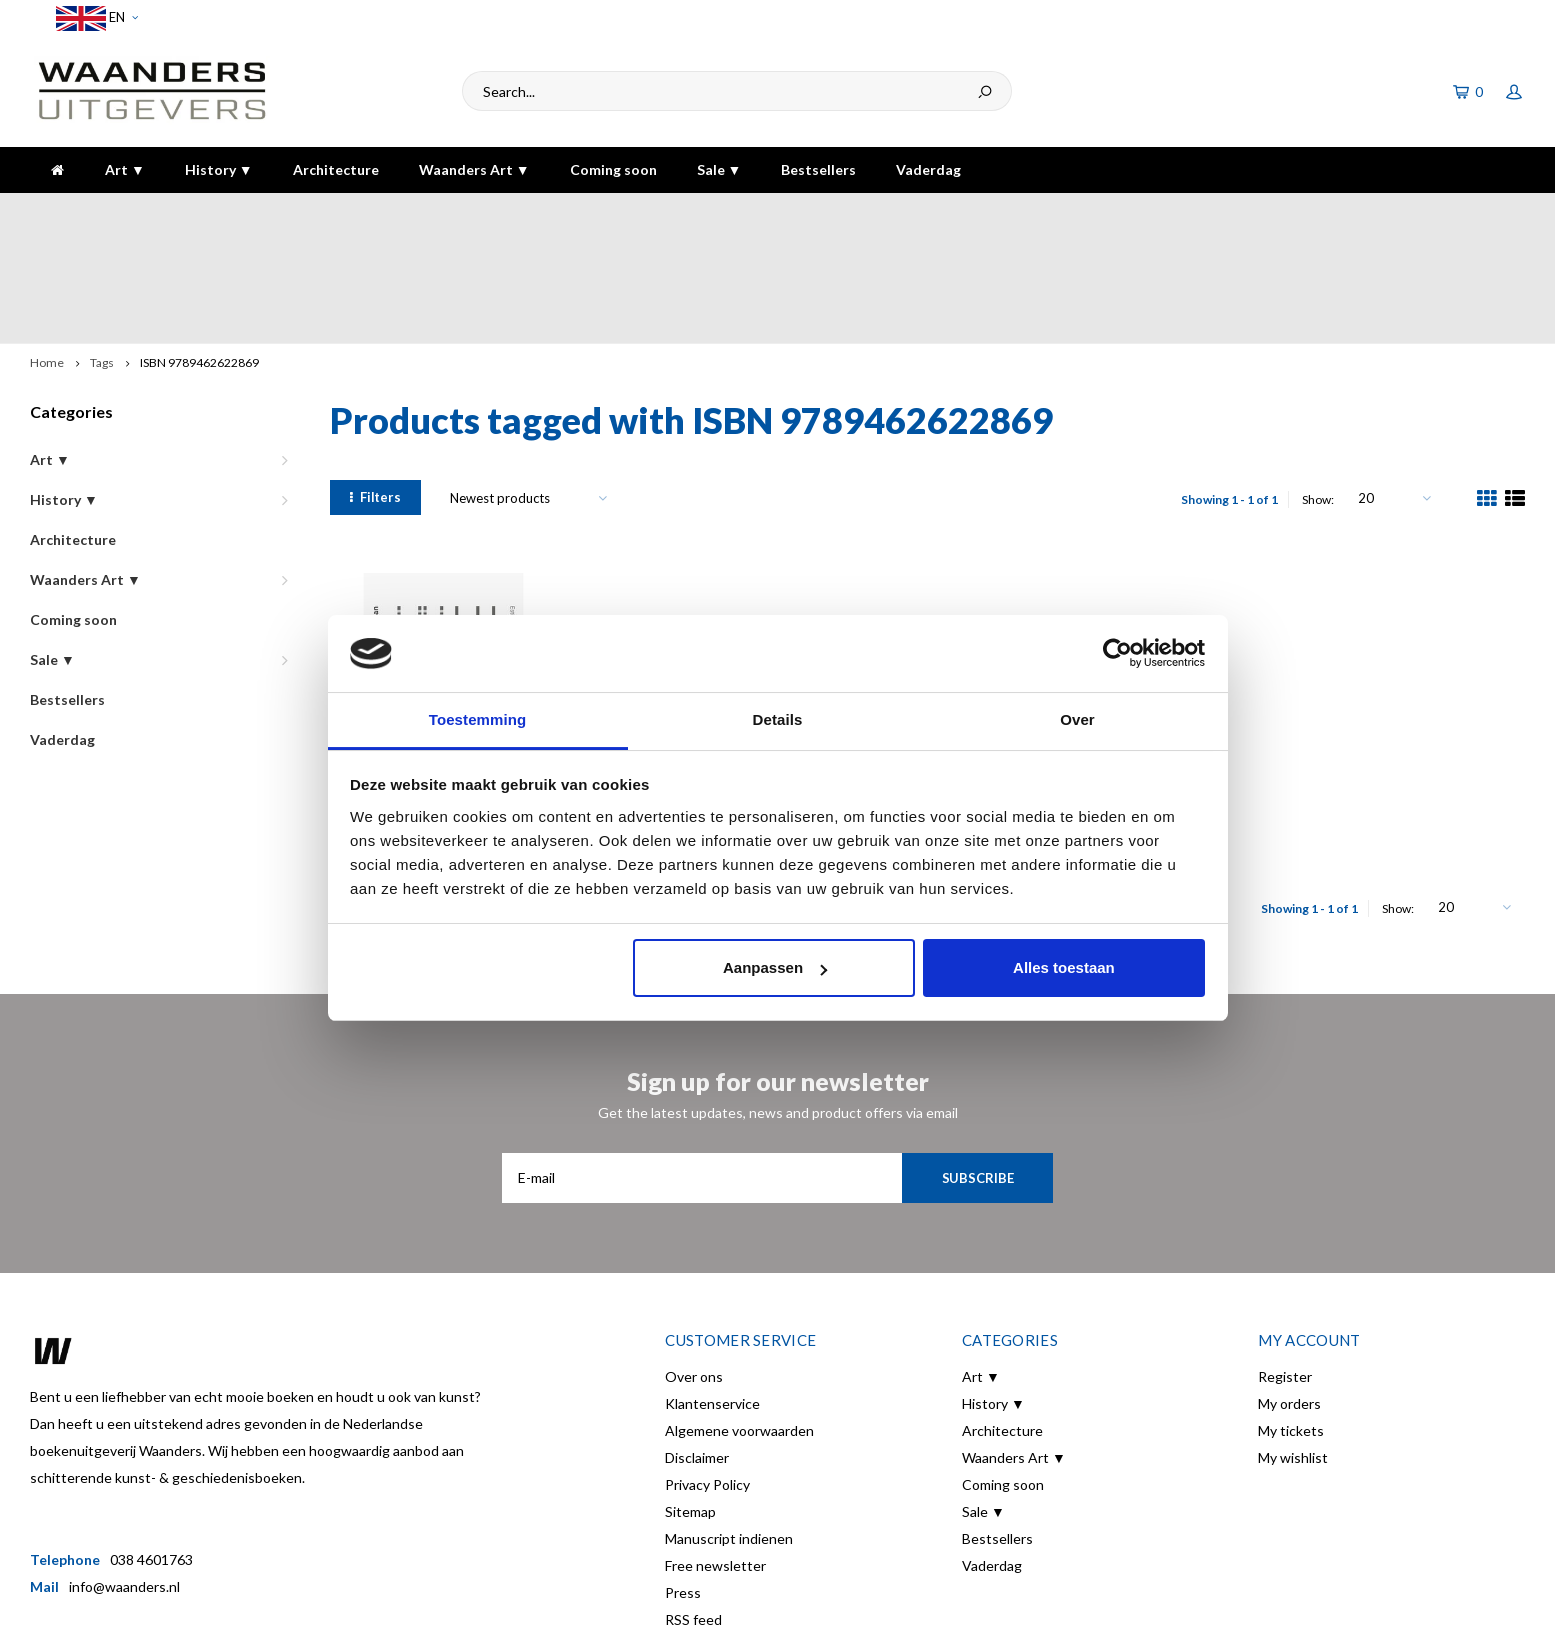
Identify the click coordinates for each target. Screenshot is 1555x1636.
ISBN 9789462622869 (199, 252)
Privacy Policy (707, 1374)
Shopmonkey (375, 1607)
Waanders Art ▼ (474, 169)
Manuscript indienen (729, 1428)
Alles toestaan (1064, 967)
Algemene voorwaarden (739, 1320)
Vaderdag (928, 169)
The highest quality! (1449, 212)
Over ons (694, 1266)
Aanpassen (775, 967)
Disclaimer (697, 1347)
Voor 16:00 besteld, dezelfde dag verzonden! (183, 212)
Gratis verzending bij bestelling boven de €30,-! (668, 212)
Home (47, 252)
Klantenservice (712, 1293)
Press (683, 1482)
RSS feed (693, 1509)
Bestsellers (818, 169)
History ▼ (219, 169)
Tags (102, 252)
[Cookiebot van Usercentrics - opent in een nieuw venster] (1117, 654)
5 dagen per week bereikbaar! (1099, 212)
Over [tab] (1077, 719)
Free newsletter (715, 1455)
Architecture (336, 169)
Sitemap (690, 1401)
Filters (375, 387)
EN (97, 18)
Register (1285, 1266)
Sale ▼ (719, 169)
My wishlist (1293, 1347)
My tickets (1291, 1320)
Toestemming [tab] (478, 719)
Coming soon (613, 169)
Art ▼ (125, 169)
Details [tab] (778, 719)
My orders (1289, 1293)
